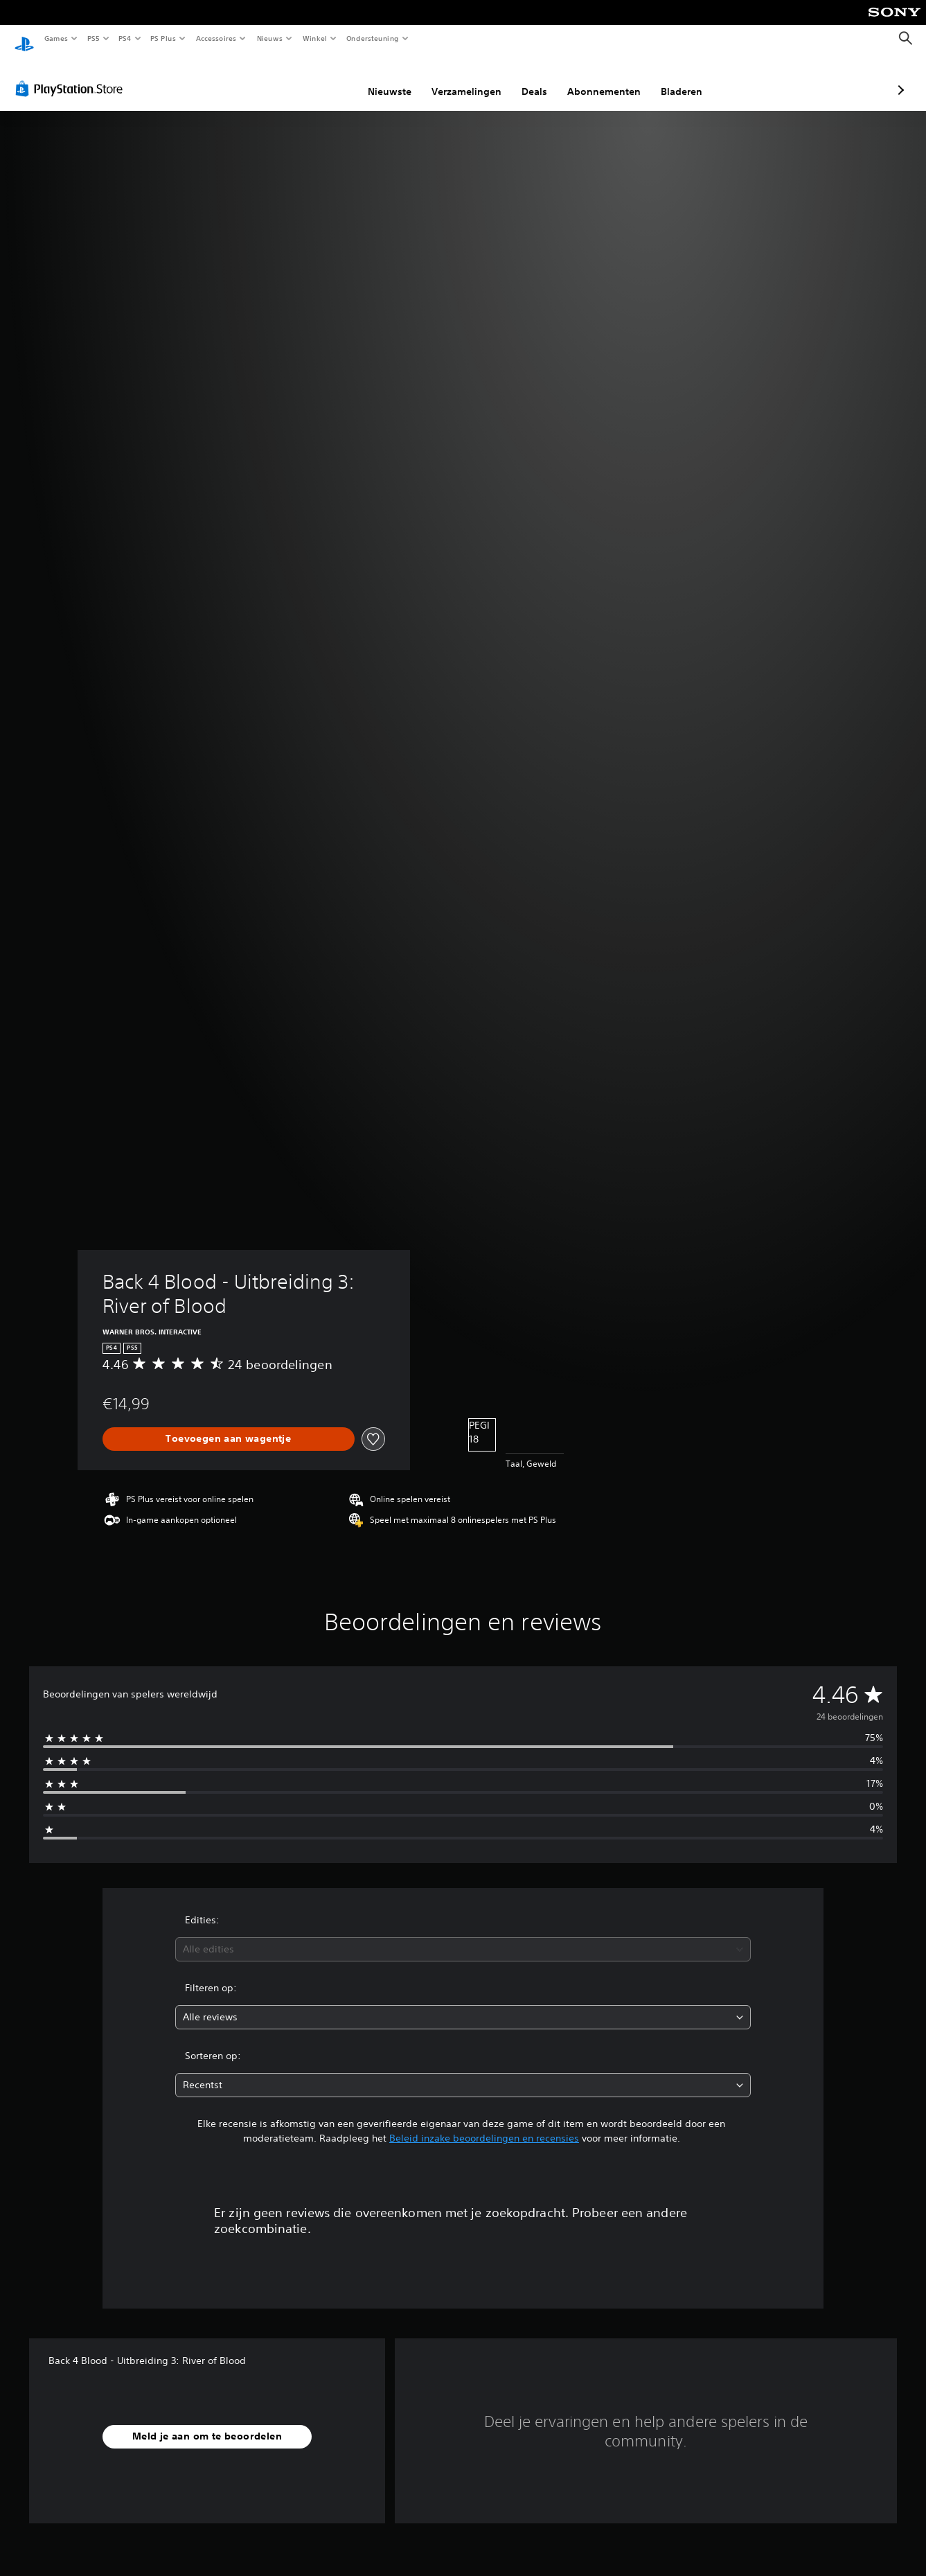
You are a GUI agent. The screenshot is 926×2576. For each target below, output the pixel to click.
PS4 (125, 38)
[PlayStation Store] (72, 75)
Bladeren (608, 78)
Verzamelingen (393, 78)
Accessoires (215, 38)
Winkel (314, 38)
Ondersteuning (373, 38)
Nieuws (270, 38)
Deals (461, 78)
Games (55, 38)
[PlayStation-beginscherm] (24, 39)
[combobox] (463, 1936)
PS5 (93, 38)
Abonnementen (530, 78)
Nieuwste (316, 78)
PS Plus (163, 38)
